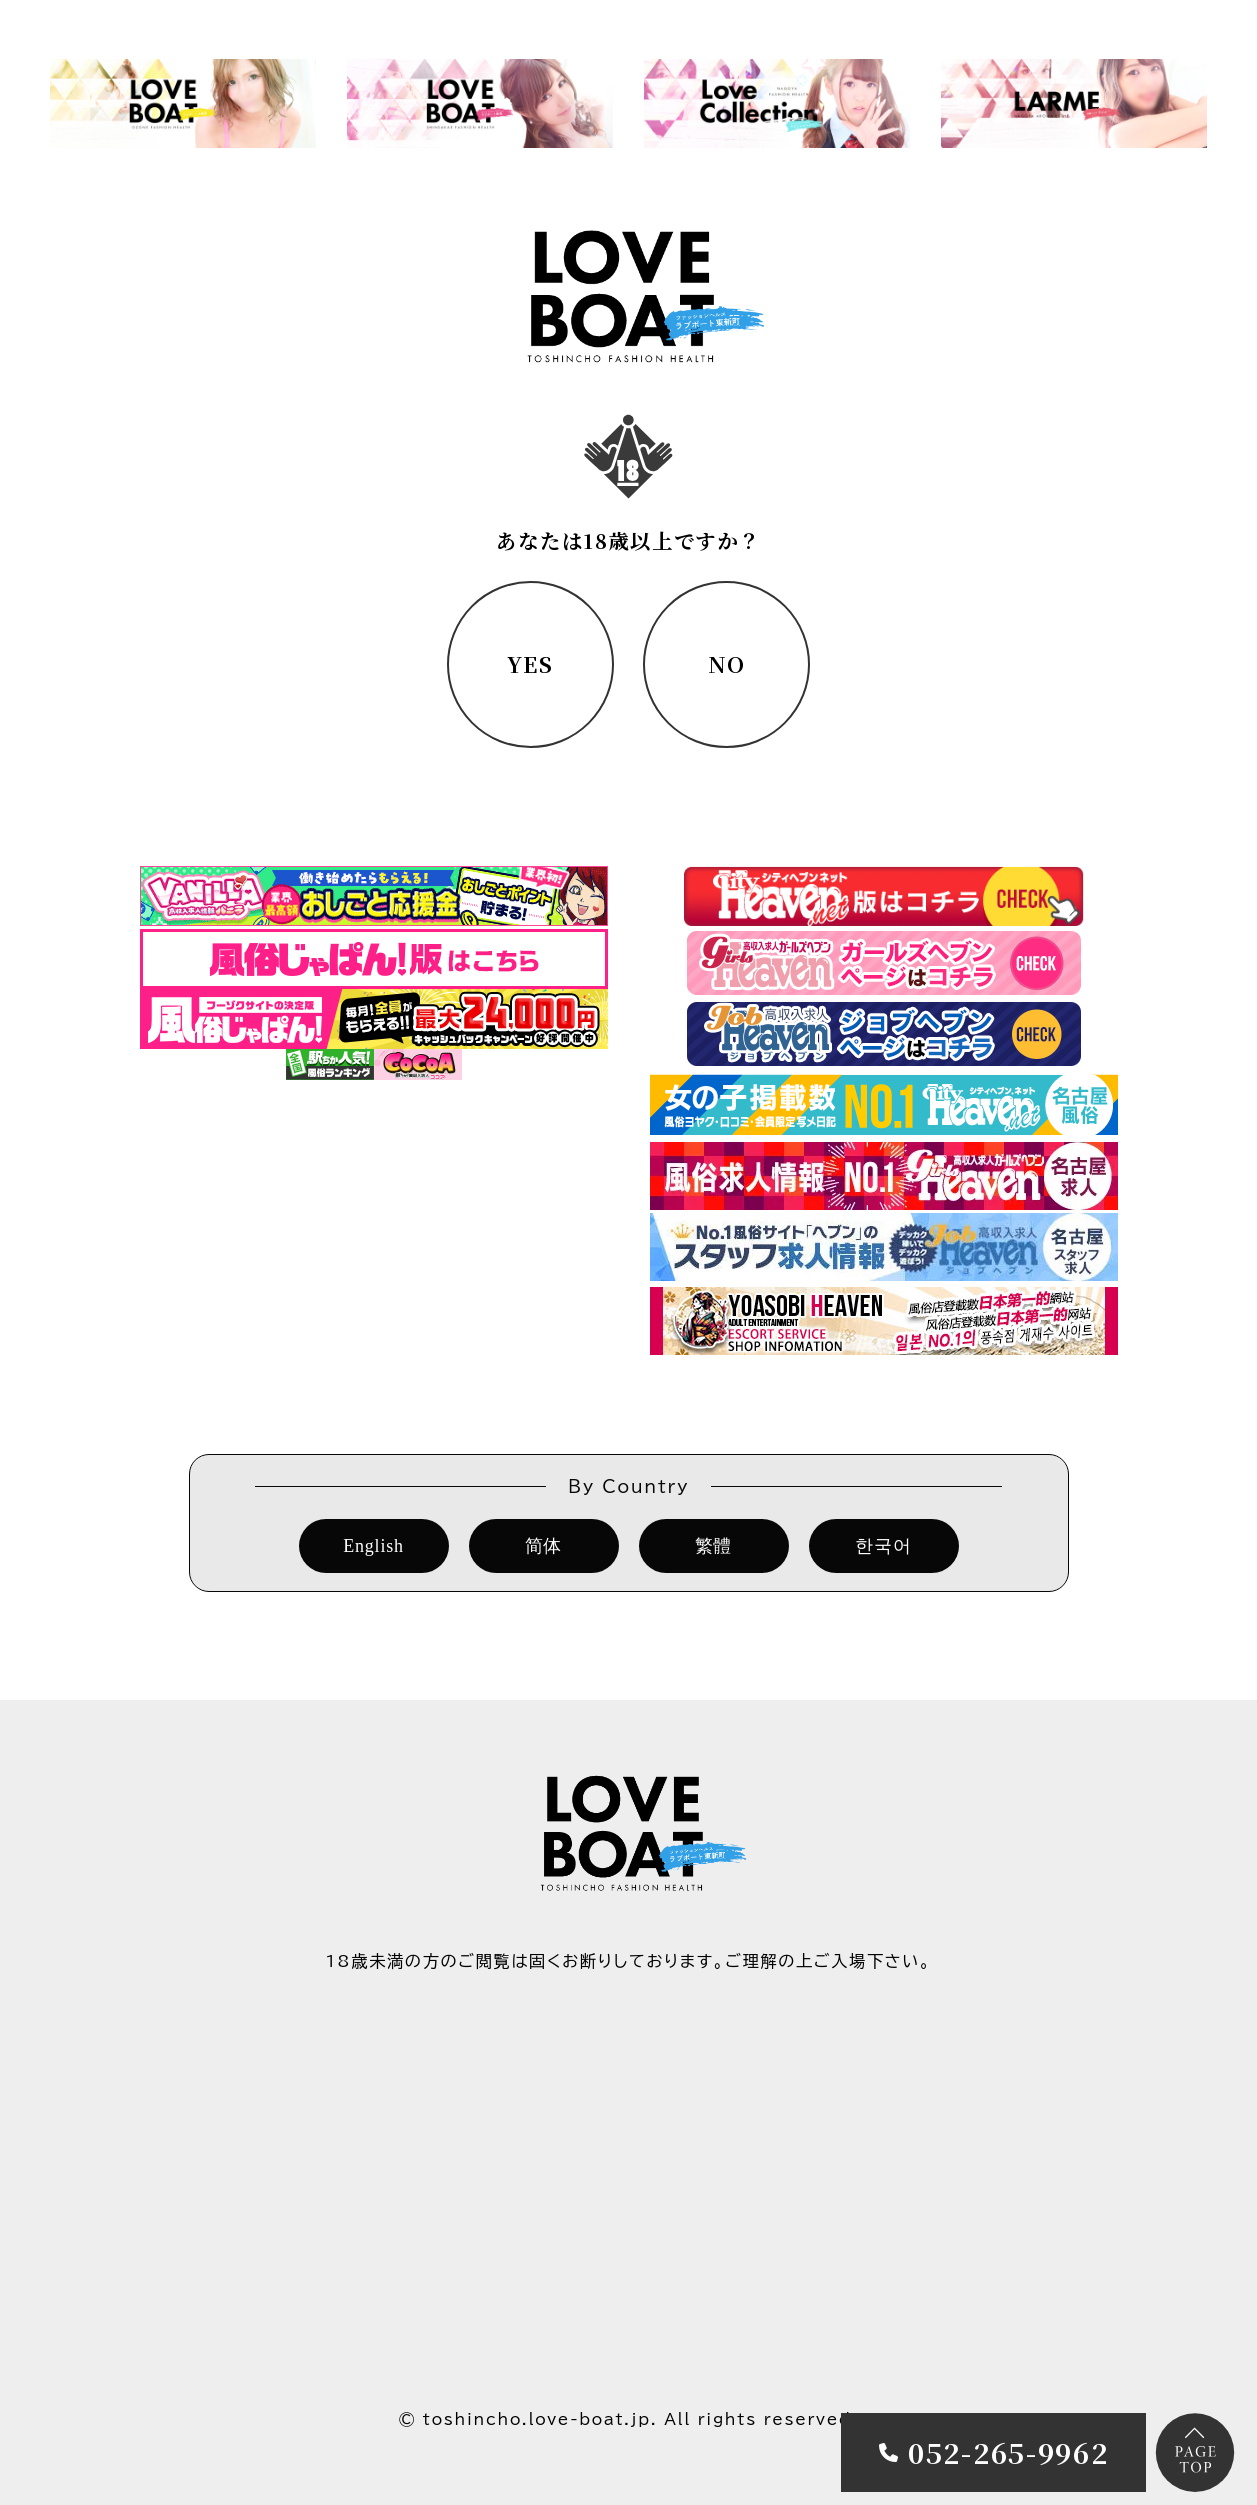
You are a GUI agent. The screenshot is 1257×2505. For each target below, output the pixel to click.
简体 (544, 1546)
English (373, 1546)
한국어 (883, 1546)
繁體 (714, 1546)
